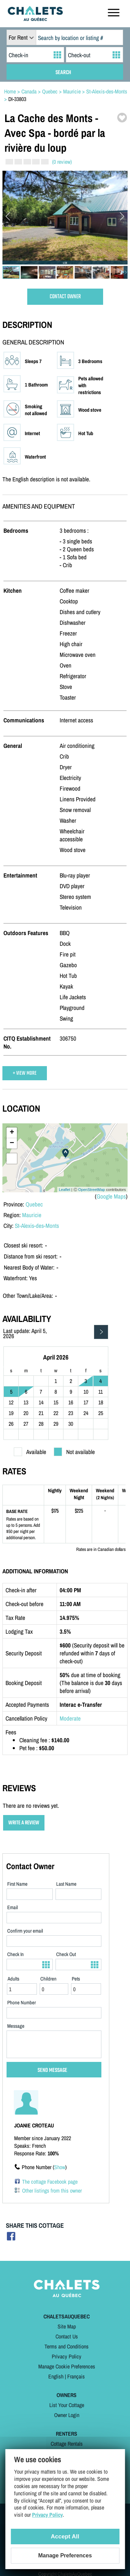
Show (59, 2167)
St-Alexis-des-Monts (37, 1226)
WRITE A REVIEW (23, 1822)
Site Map (67, 2326)
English (55, 2376)
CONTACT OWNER (65, 296)
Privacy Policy (66, 2356)
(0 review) (62, 162)
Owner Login (66, 2415)
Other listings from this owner (52, 2190)
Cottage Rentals (67, 2443)
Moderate (70, 1718)
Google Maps (111, 1196)
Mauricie (31, 1215)
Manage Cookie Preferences (66, 2366)
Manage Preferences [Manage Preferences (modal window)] (65, 2555)
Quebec (34, 1204)
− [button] (12, 1143)
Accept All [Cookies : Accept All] (65, 2536)
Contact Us (67, 2336)
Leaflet (64, 1189)
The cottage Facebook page (50, 2181)
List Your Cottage (66, 2405)
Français (76, 2376)
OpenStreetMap (91, 1189)
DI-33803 (17, 99)
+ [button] (12, 1132)
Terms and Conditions (66, 2346)
